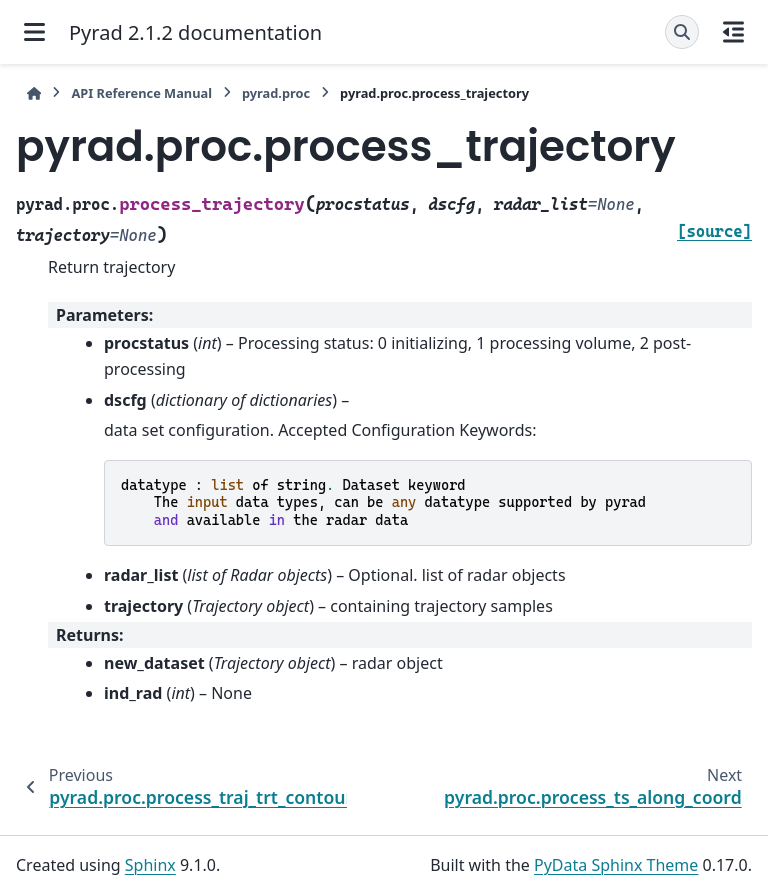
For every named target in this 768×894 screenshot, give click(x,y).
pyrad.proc (276, 93)
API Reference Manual (141, 93)
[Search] (682, 32)
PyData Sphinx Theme (616, 865)
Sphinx (150, 865)
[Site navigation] (34, 32)
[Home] (34, 93)
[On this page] (733, 32)
